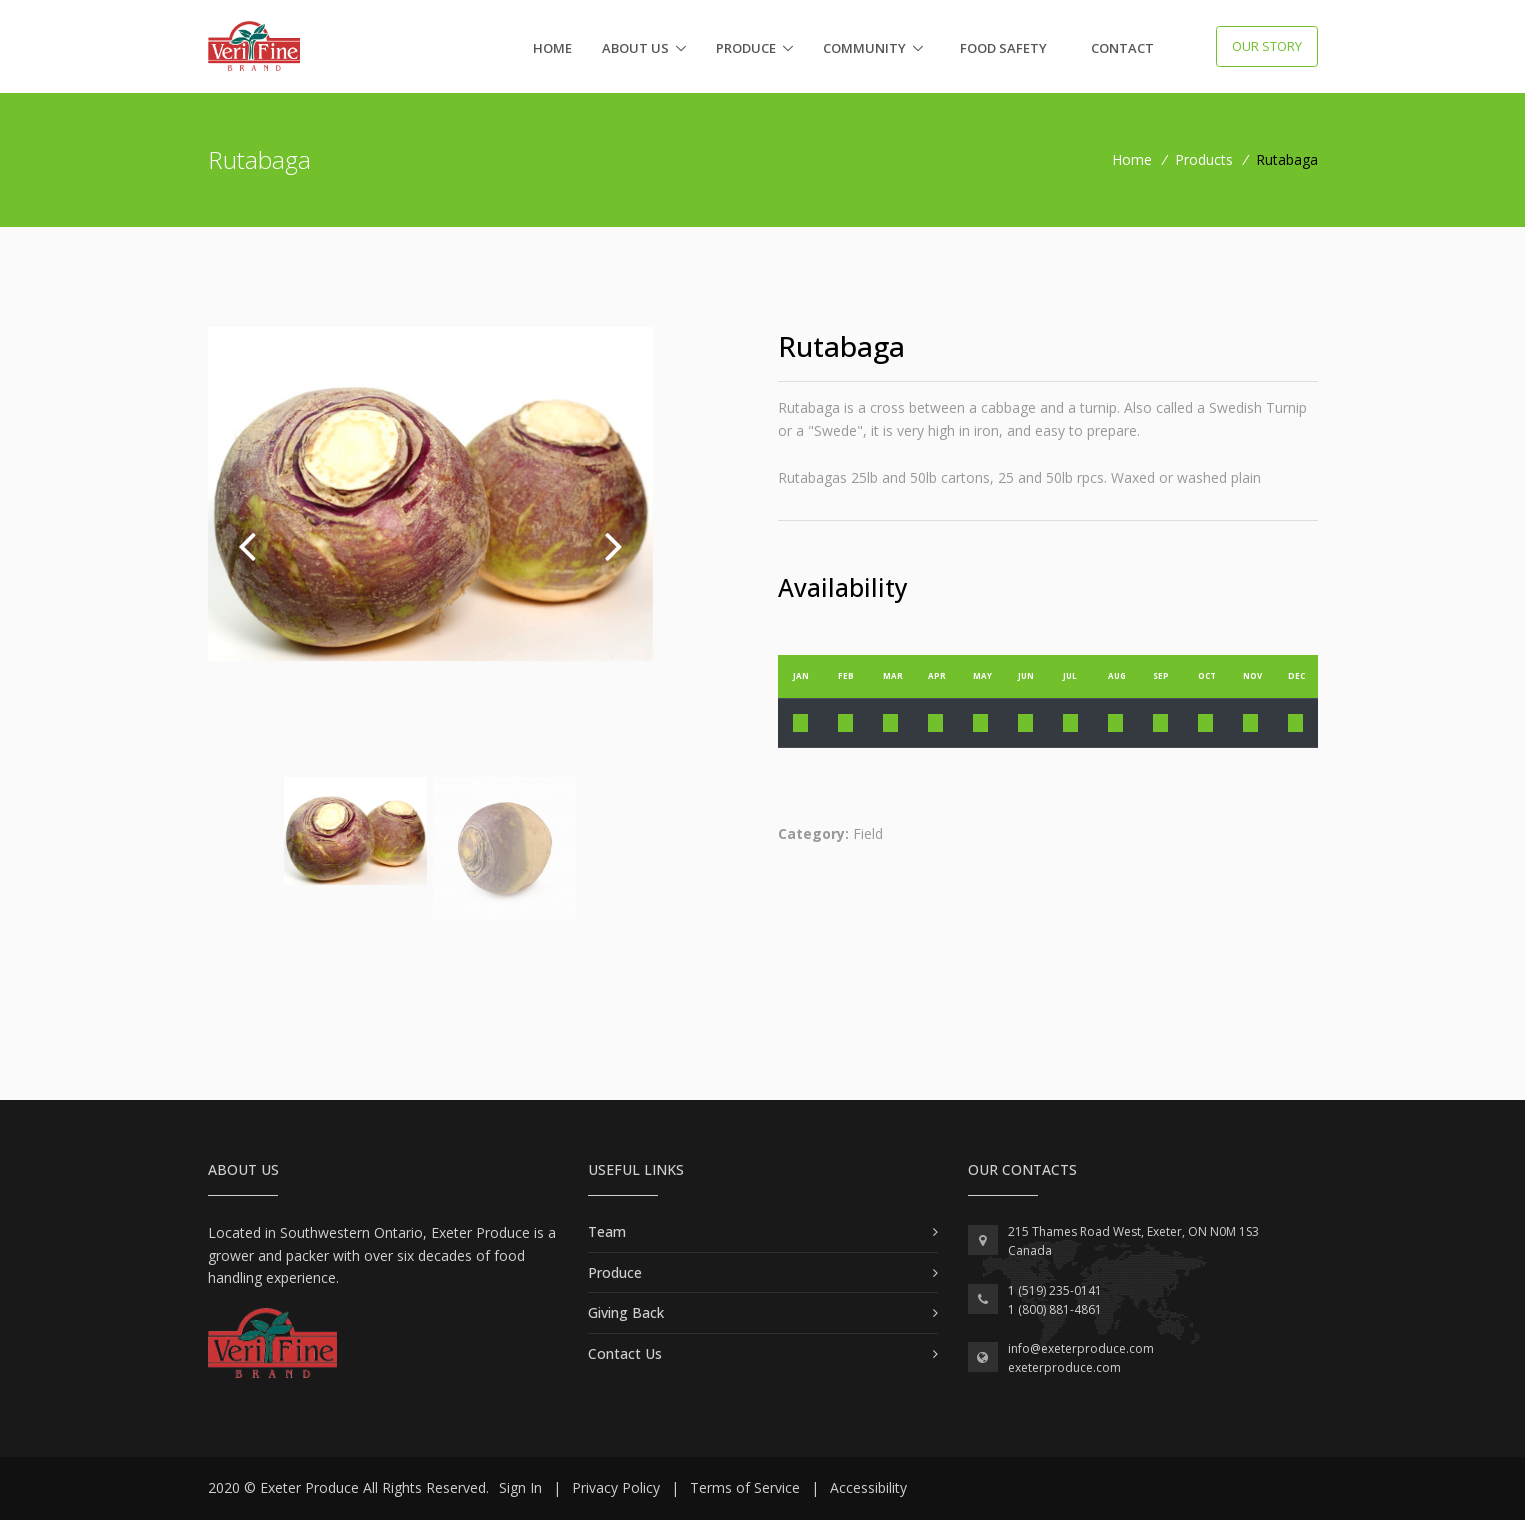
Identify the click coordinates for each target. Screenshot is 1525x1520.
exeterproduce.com (1064, 1367)
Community (864, 48)
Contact (1122, 48)
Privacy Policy (616, 1487)
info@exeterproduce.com (1081, 1348)
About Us (635, 48)
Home (552, 48)
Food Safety (1003, 48)
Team (607, 1231)
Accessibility (868, 1487)
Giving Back (626, 1312)
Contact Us (625, 1353)
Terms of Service (745, 1487)
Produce (746, 48)
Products (1204, 159)
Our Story (1267, 46)
